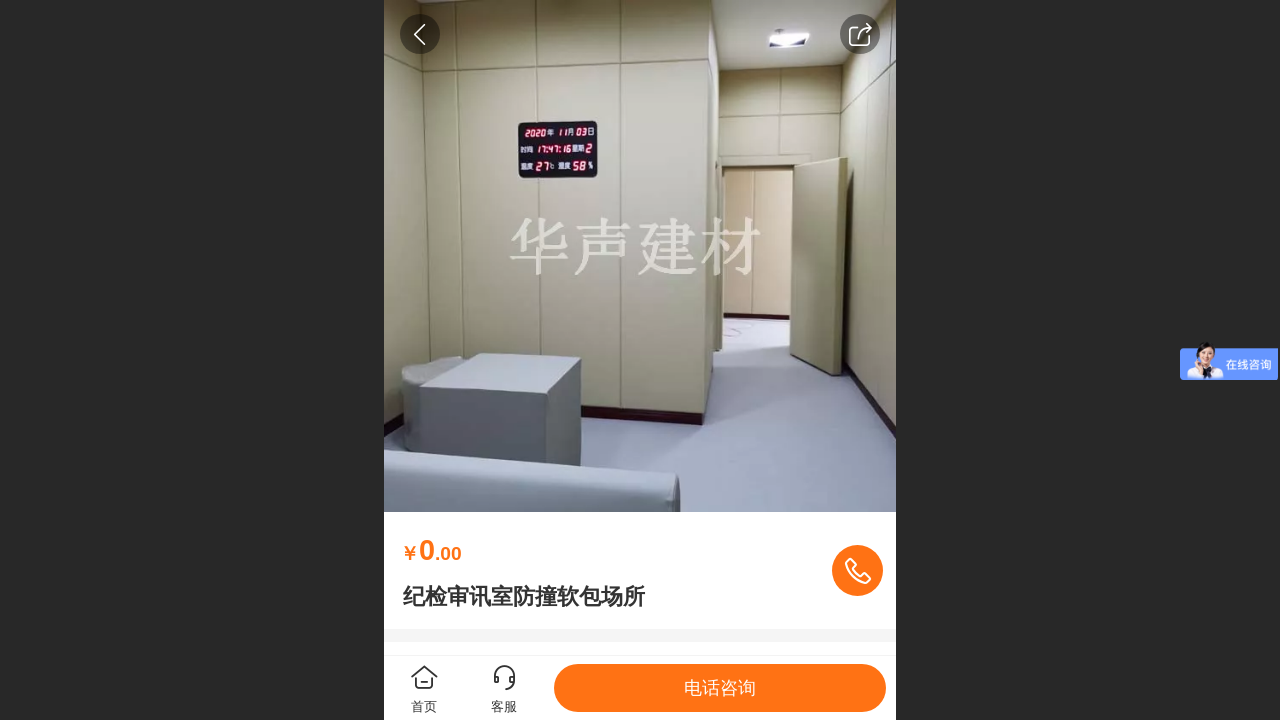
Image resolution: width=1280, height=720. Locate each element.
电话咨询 (720, 688)
